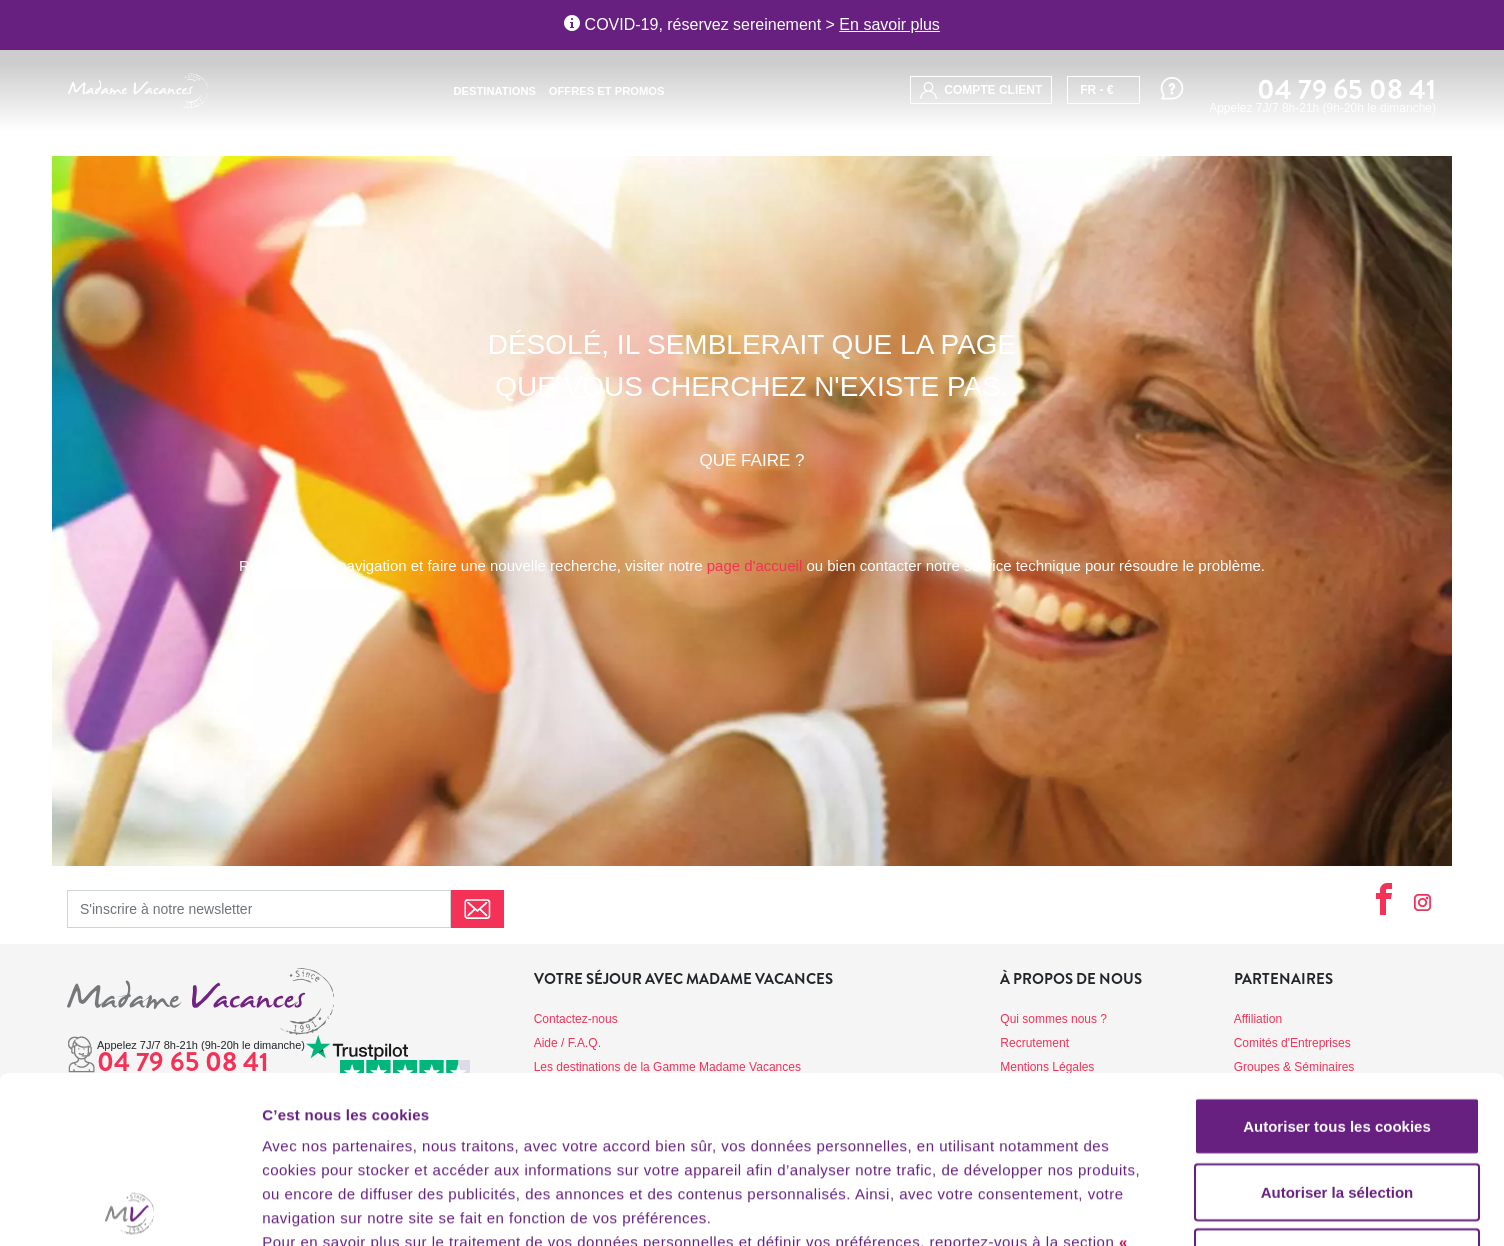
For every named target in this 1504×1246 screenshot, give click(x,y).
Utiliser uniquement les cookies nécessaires (1336, 1102)
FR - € (1096, 90)
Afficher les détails (1101, 1206)
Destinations (495, 91)
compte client (981, 90)
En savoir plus (889, 24)
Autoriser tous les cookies (1337, 959)
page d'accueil (754, 565)
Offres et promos (607, 91)
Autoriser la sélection (1337, 1025)
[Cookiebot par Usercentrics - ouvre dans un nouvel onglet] (129, 1207)
